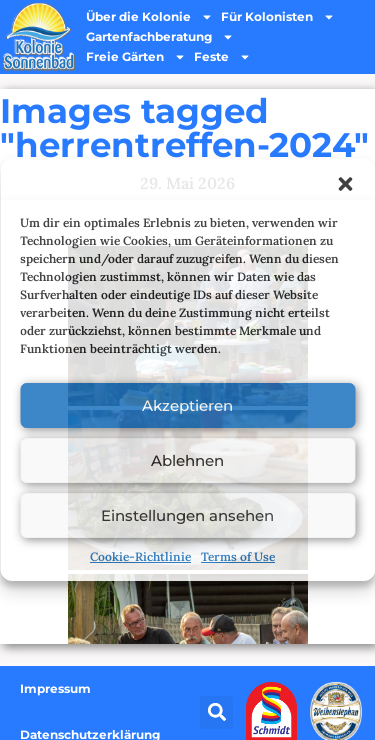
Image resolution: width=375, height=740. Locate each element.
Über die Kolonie (149, 17)
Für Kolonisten (278, 17)
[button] (345, 184)
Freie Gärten (136, 57)
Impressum (55, 688)
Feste (222, 57)
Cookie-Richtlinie (140, 556)
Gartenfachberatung (160, 37)
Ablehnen (187, 460)
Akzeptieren (187, 405)
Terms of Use (238, 556)
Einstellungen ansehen (187, 515)
